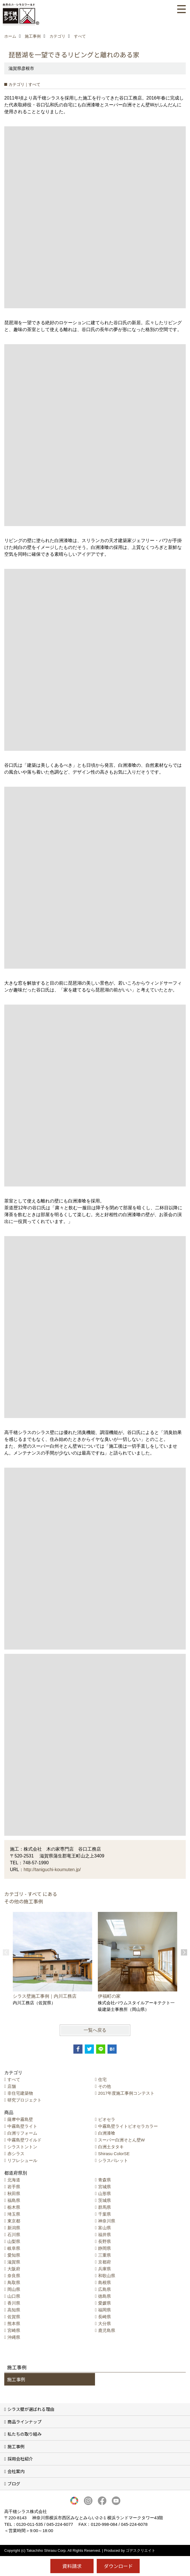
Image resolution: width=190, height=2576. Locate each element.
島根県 (104, 2282)
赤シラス (15, 2153)
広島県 (104, 2289)
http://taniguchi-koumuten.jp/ (52, 1869)
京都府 (104, 2261)
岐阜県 (13, 2248)
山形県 (104, 2193)
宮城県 (104, 2186)
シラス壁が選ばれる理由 (30, 2409)
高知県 (13, 2309)
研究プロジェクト (24, 2100)
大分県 (104, 2323)
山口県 (13, 2296)
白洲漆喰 (106, 2133)
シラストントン (22, 2146)
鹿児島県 (106, 2330)
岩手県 (13, 2186)
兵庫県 (104, 2268)
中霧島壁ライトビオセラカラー (128, 2126)
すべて (13, 2079)
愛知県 (13, 2255)
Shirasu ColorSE (114, 2153)
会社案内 (15, 2471)
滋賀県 (13, 2261)
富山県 (104, 2227)
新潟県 (13, 2227)
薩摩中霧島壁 (20, 2119)
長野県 (104, 2241)
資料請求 (72, 2565)
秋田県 (13, 2193)
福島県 (13, 2200)
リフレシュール (22, 2160)
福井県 (104, 2234)
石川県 (13, 2234)
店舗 (11, 2086)
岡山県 (13, 2289)
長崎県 (104, 2316)
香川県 (13, 2303)
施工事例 (16, 2379)
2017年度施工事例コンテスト (126, 2093)
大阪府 (13, 2268)
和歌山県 (106, 2275)
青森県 (104, 2179)
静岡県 (104, 2248)
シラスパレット (113, 2160)
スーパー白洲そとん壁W (121, 2139)
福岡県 (104, 2309)
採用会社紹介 (20, 2459)
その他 (104, 2086)
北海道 (13, 2179)
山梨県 (13, 2241)
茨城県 (104, 2200)
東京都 (13, 2220)
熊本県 (13, 2323)
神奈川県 (106, 2220)
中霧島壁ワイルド (24, 2139)
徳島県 (104, 2296)
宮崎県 (13, 2330)
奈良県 (13, 2275)
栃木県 (13, 2207)
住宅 (102, 2079)
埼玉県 (13, 2214)
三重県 (104, 2255)
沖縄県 (13, 2337)
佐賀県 (13, 2316)
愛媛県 (104, 2303)
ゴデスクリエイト (140, 2550)
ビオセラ (106, 2119)
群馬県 (104, 2207)
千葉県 (104, 2214)
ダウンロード (118, 2565)
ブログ (13, 2483)
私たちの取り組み (24, 2434)
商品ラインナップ (24, 2422)
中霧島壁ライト (22, 2126)
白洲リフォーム (22, 2133)
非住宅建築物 (20, 2093)
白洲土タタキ (111, 2146)
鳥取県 (13, 2282)
